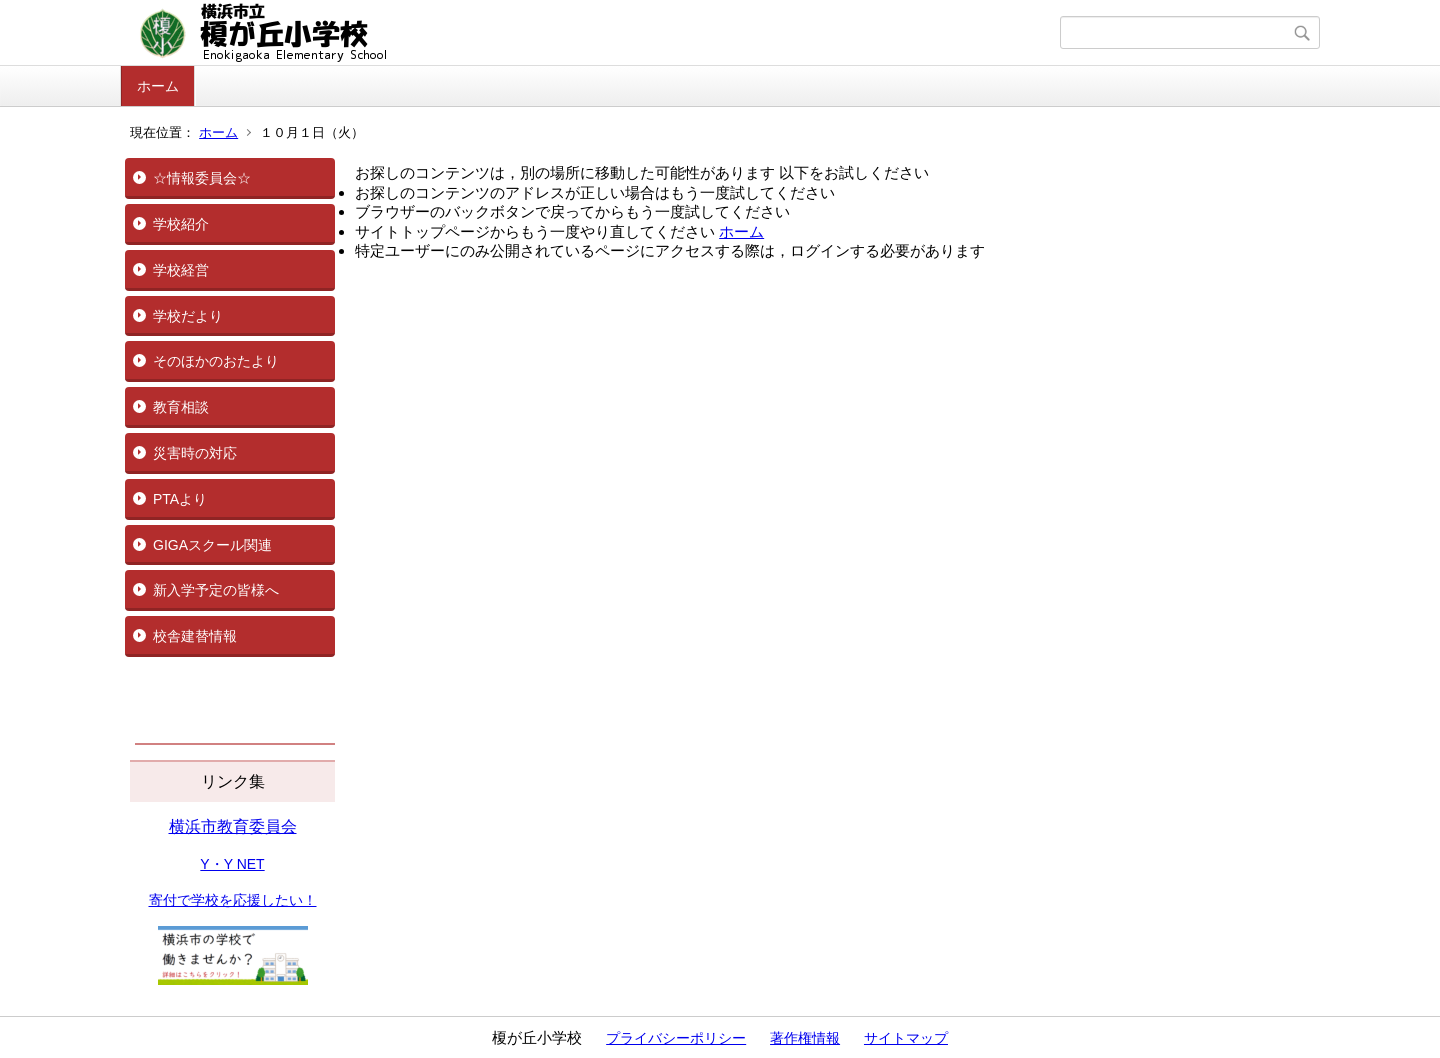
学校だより (188, 316)
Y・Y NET (232, 864)
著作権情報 (805, 1038)
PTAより (180, 499)
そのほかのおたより (216, 361)
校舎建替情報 (195, 636)
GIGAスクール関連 (212, 545)
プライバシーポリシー (676, 1038)
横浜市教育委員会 (233, 826)
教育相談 (181, 407)
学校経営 (181, 270)
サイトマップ (906, 1038)
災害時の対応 (195, 453)
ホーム (158, 86)
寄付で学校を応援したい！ (233, 900)
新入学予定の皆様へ (216, 590)
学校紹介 (181, 224)
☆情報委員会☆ (202, 178)
